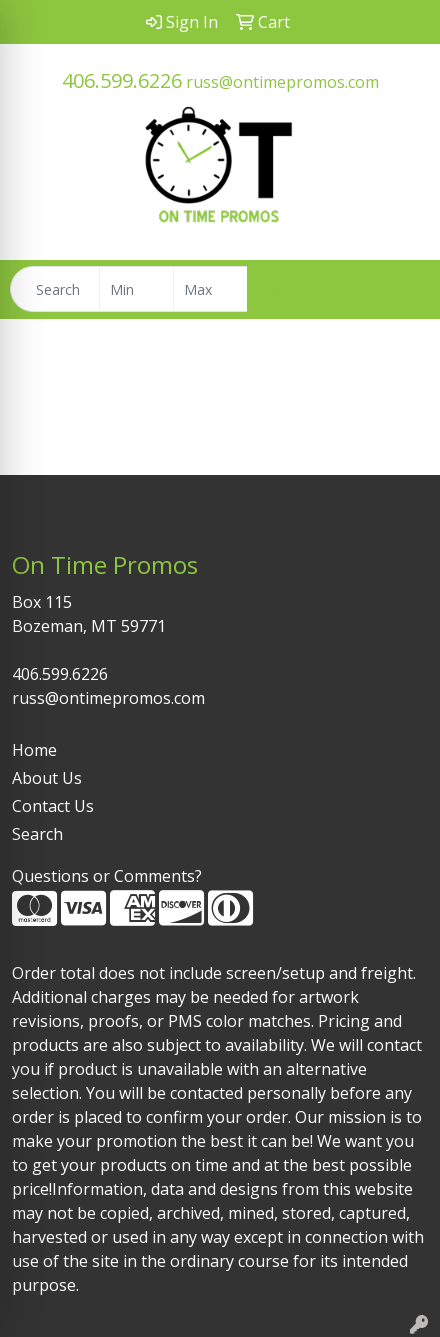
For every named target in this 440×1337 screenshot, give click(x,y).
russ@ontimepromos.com (282, 82)
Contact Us (53, 806)
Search (37, 834)
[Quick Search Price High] (210, 289)
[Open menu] (400, 289)
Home (34, 750)
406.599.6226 (122, 80)
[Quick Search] (55, 289)
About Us (47, 778)
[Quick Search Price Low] (136, 289)
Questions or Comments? (107, 876)
